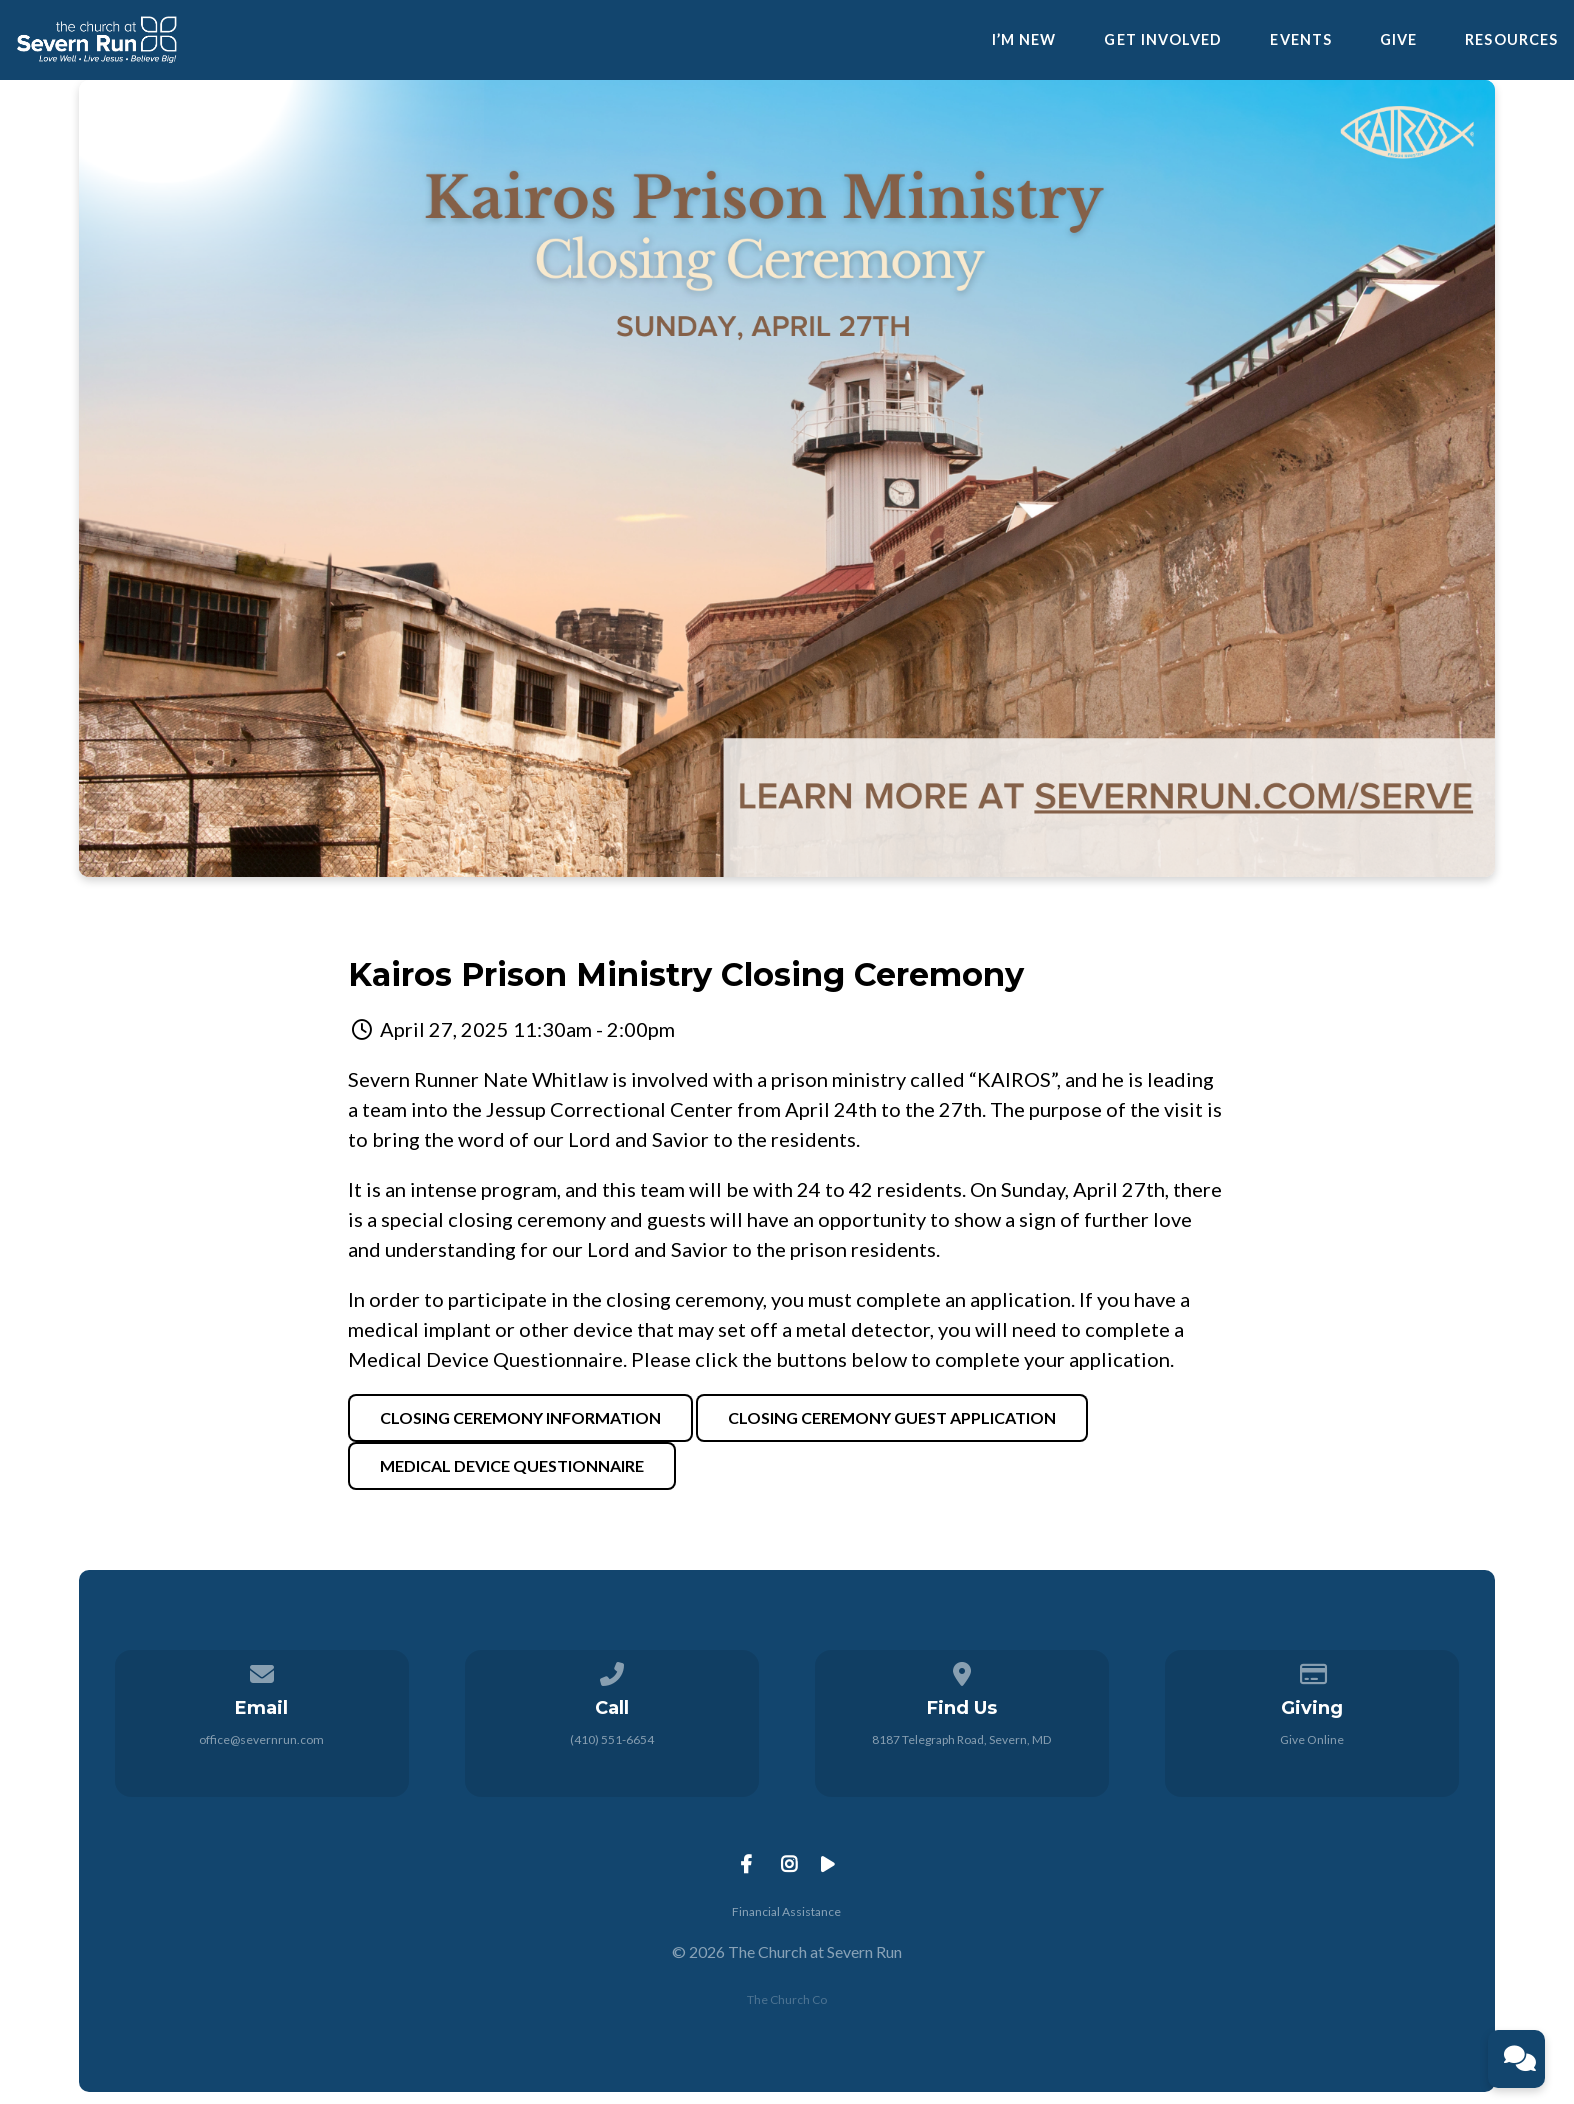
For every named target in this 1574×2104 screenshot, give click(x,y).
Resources (1511, 40)
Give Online (1312, 1739)
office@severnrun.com (261, 1739)
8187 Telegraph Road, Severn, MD (961, 1739)
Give (1398, 40)
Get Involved (1163, 40)
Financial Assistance (786, 1911)
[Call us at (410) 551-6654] (612, 1670)
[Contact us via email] (262, 1670)
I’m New (1024, 40)
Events (1300, 40)
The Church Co (787, 1999)
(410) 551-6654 (612, 1739)
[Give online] (1312, 1670)
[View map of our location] (962, 1670)
